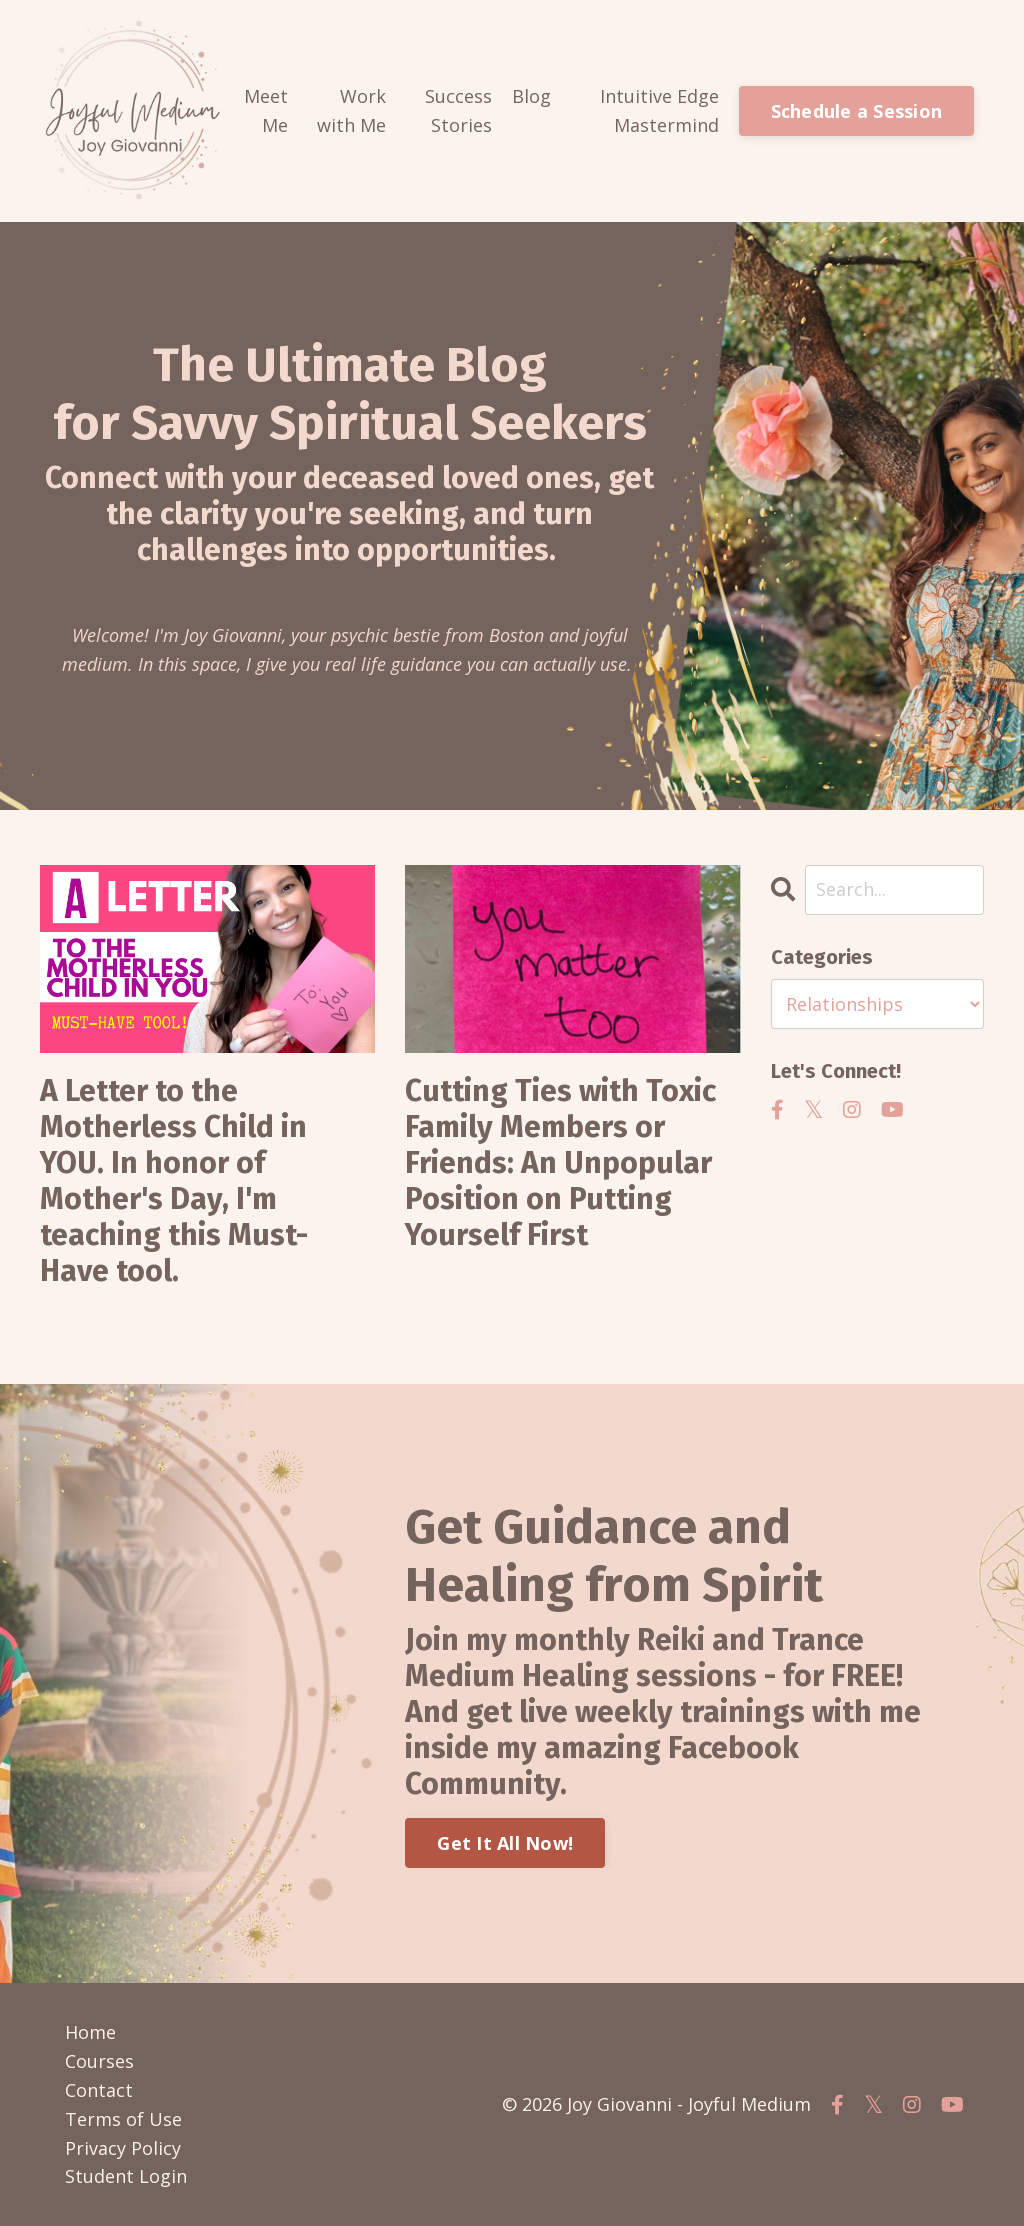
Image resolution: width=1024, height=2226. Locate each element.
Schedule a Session (857, 111)
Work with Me (351, 110)
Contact (99, 2090)
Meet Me (266, 110)
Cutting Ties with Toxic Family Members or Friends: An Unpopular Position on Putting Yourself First (560, 1163)
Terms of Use (123, 2119)
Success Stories (458, 110)
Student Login (126, 2176)
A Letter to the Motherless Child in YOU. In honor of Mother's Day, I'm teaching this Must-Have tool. (174, 1181)
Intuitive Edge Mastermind (659, 110)
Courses (99, 2061)
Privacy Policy (123, 2148)
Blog (531, 96)
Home (90, 2032)
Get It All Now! (505, 1843)
